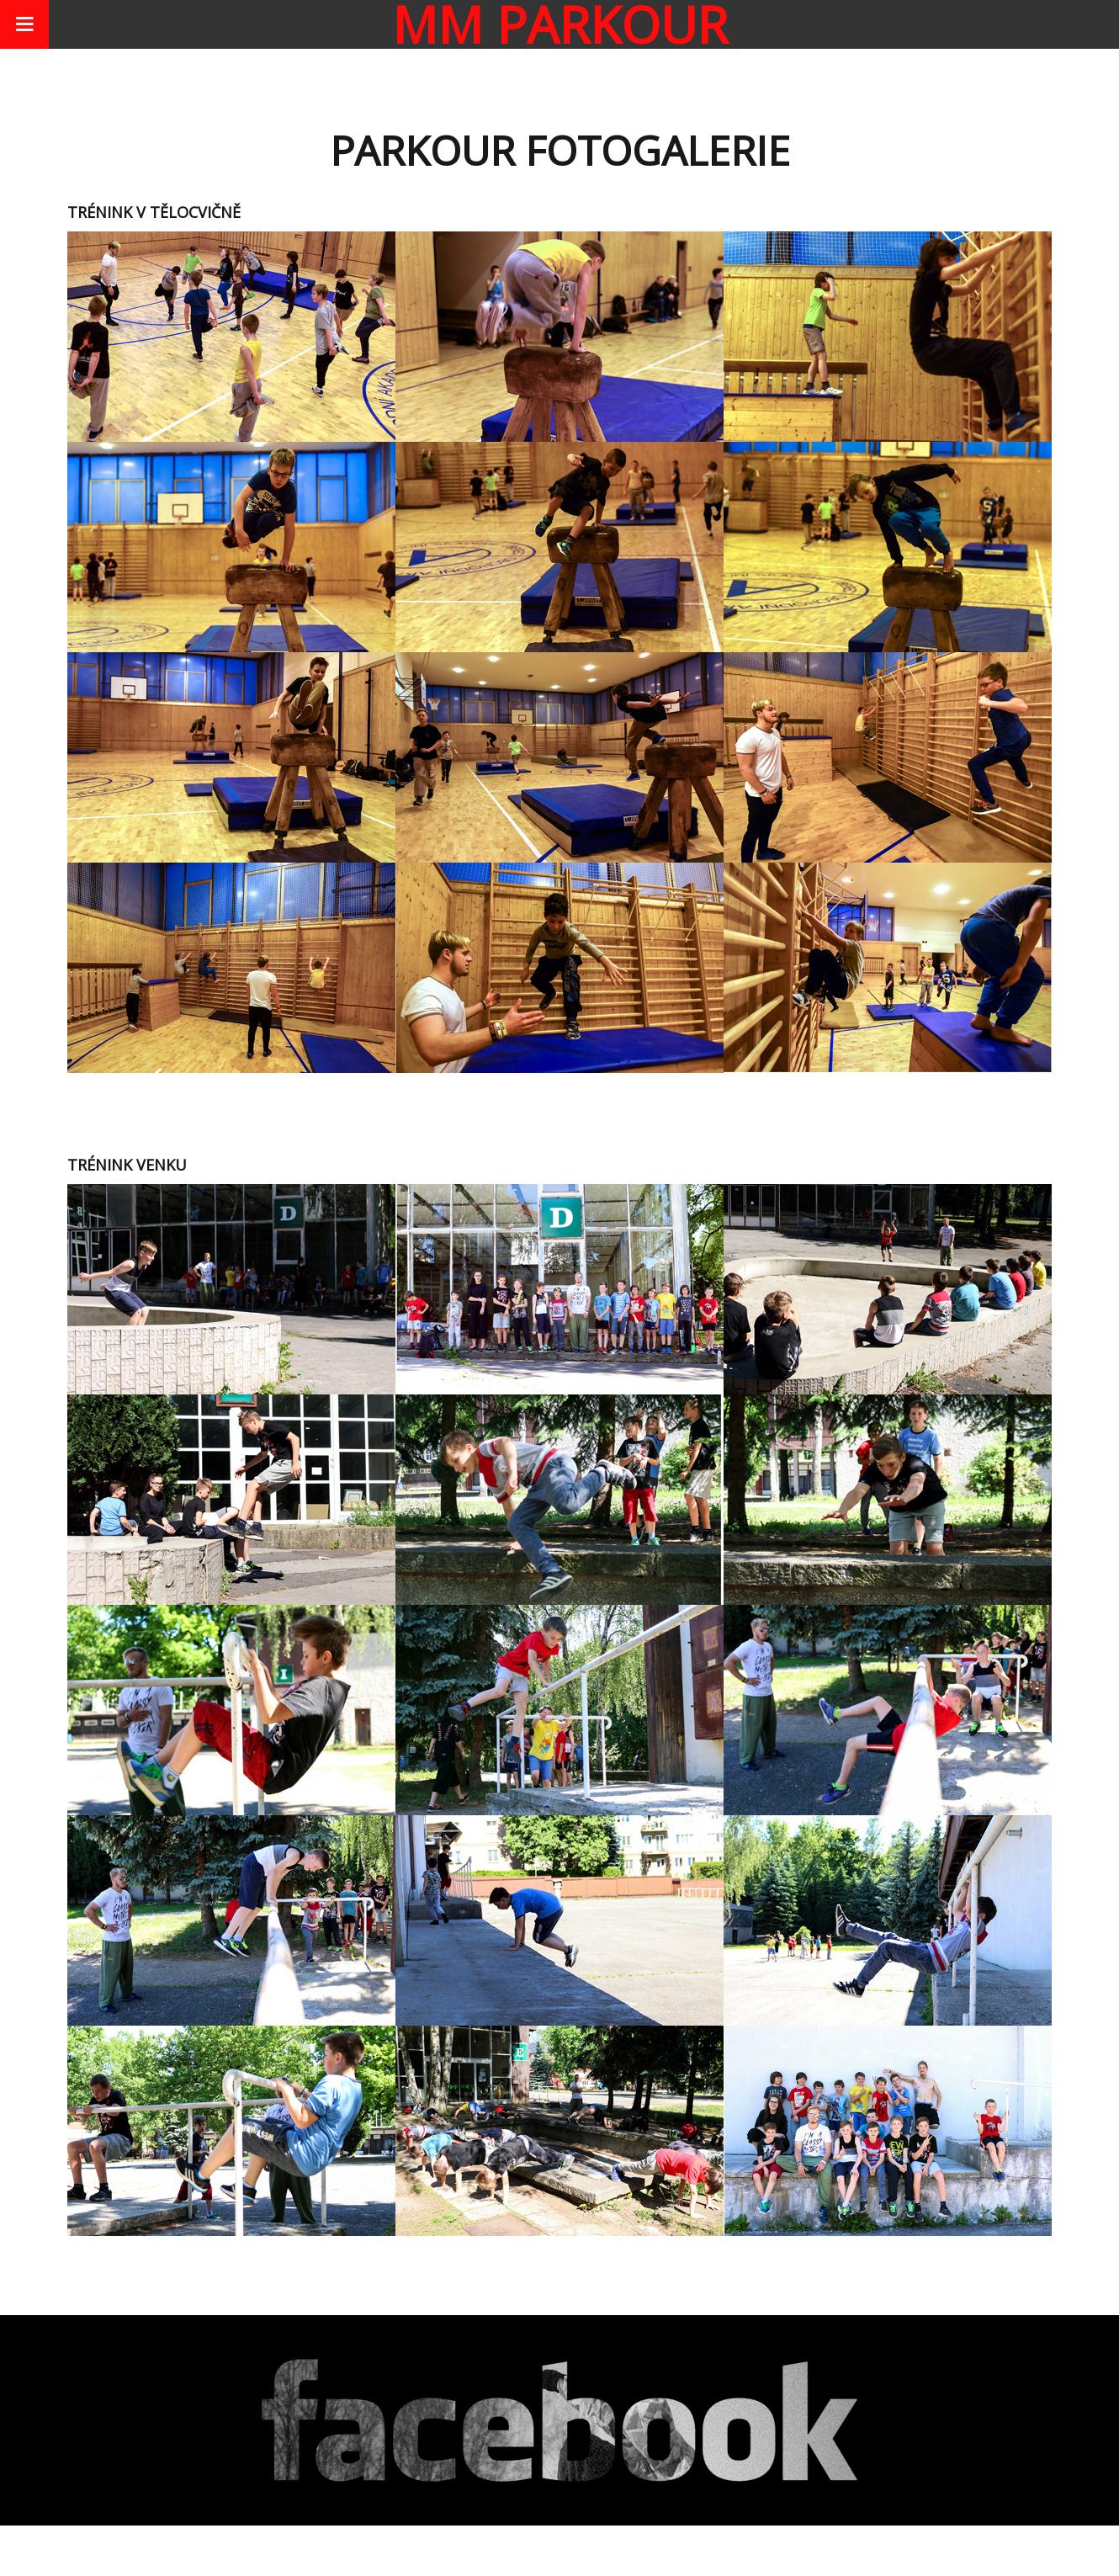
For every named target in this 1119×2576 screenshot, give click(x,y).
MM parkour (560, 24)
